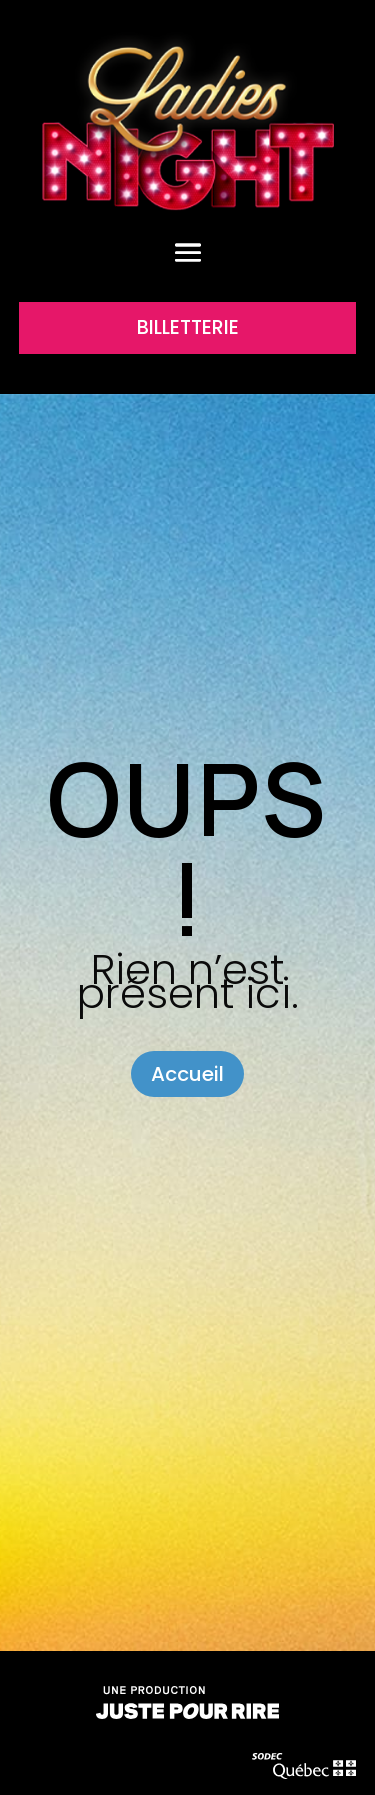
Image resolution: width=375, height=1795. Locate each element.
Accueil (187, 1074)
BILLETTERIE (188, 327)
